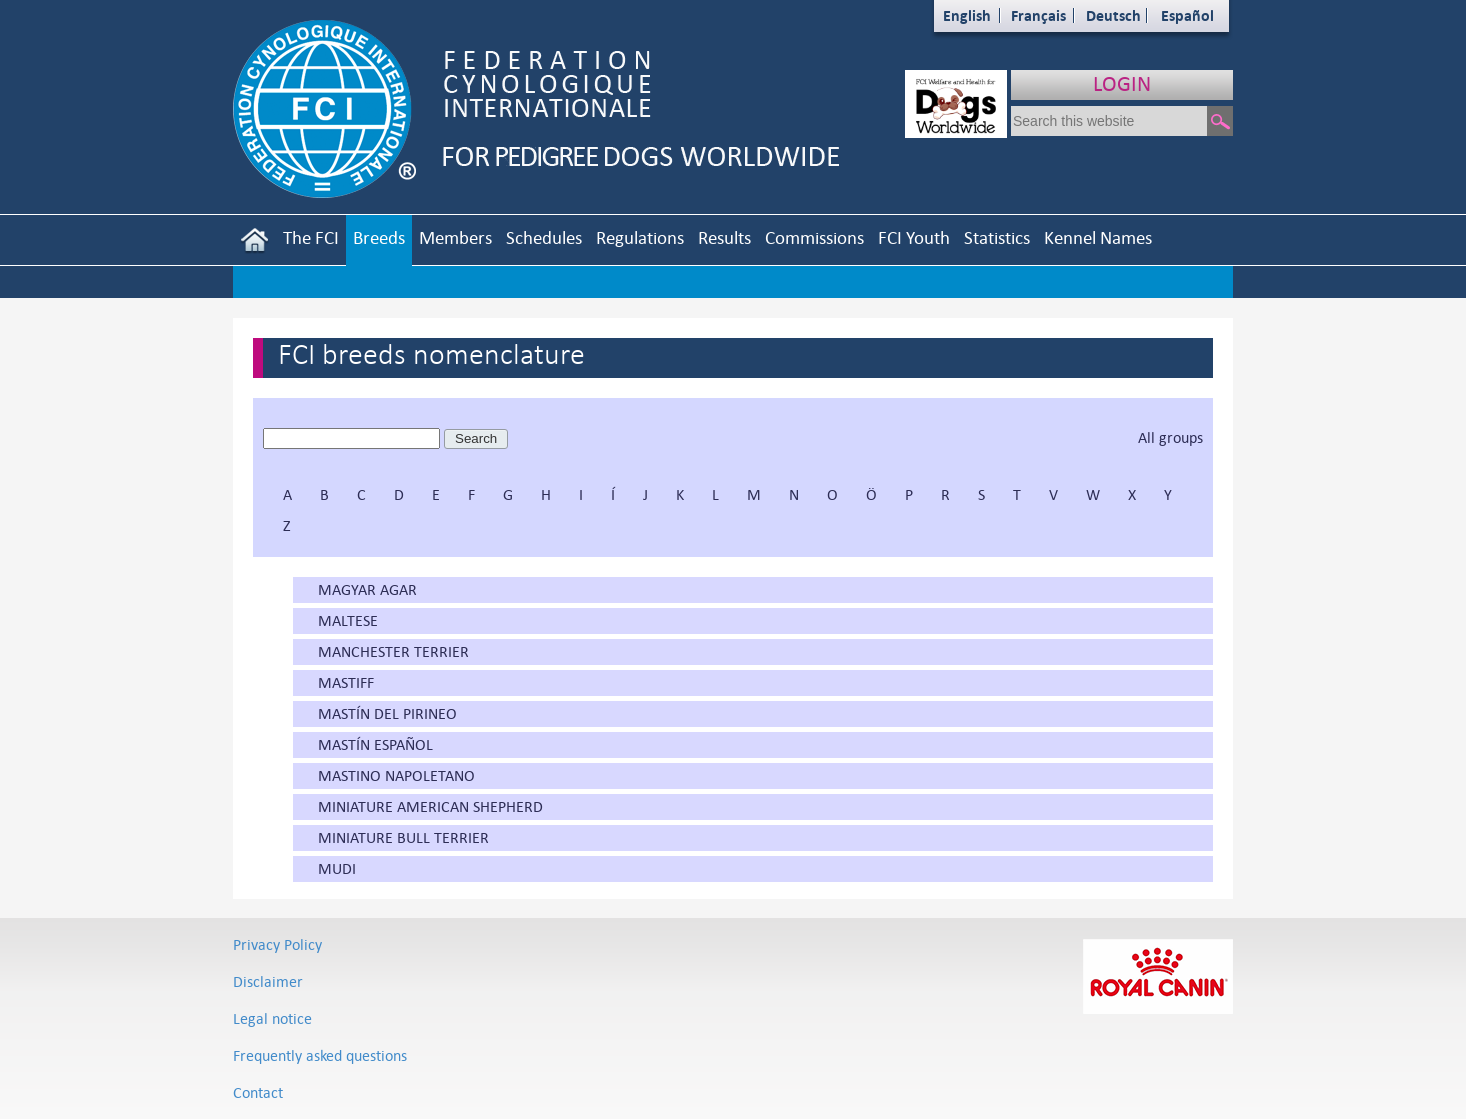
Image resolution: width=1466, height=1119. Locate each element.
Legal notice (272, 1018)
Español (1187, 15)
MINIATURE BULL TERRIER (403, 837)
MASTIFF (346, 682)
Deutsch (1113, 15)
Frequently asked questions (320, 1055)
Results (724, 237)
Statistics (997, 237)
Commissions (814, 237)
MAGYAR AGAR (367, 589)
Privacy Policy (277, 944)
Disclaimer (268, 981)
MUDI (337, 868)
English (967, 15)
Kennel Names (1098, 237)
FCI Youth (914, 237)
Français (1038, 15)
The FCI (311, 237)
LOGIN (1122, 83)
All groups (1170, 437)
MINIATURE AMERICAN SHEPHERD (430, 806)
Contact (258, 1092)
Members (455, 237)
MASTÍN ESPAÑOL (375, 744)
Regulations (640, 237)
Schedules (544, 237)
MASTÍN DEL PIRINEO (387, 713)
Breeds (379, 237)
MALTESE (348, 620)
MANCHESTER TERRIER (393, 651)
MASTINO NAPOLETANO (396, 775)
